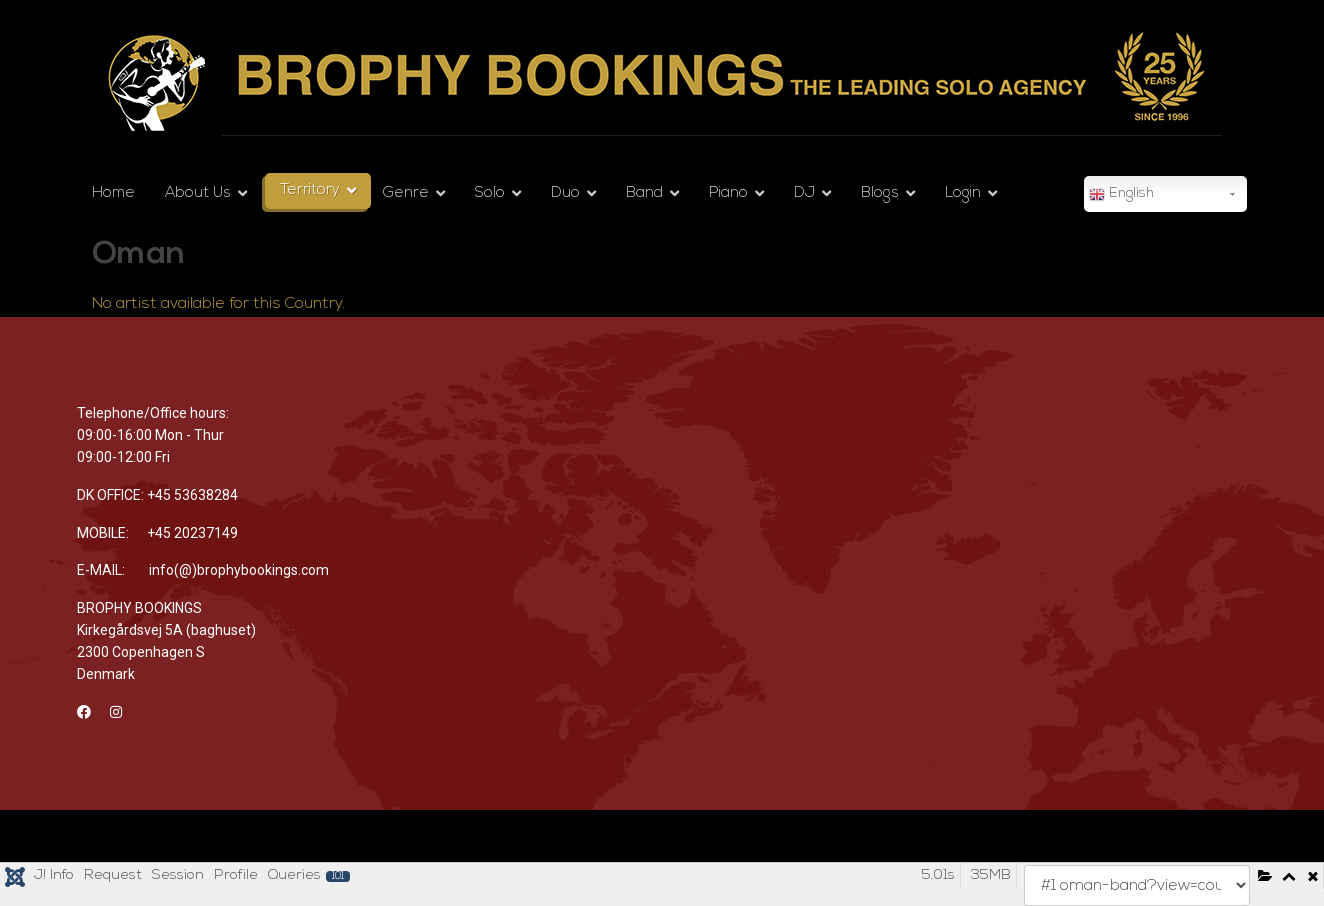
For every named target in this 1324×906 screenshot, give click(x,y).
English (1121, 195)
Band (644, 193)
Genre (406, 193)
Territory (310, 190)
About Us (198, 193)
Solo (490, 193)
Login (963, 193)
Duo (565, 193)
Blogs (880, 193)
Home (113, 193)
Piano (728, 193)
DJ (804, 193)
